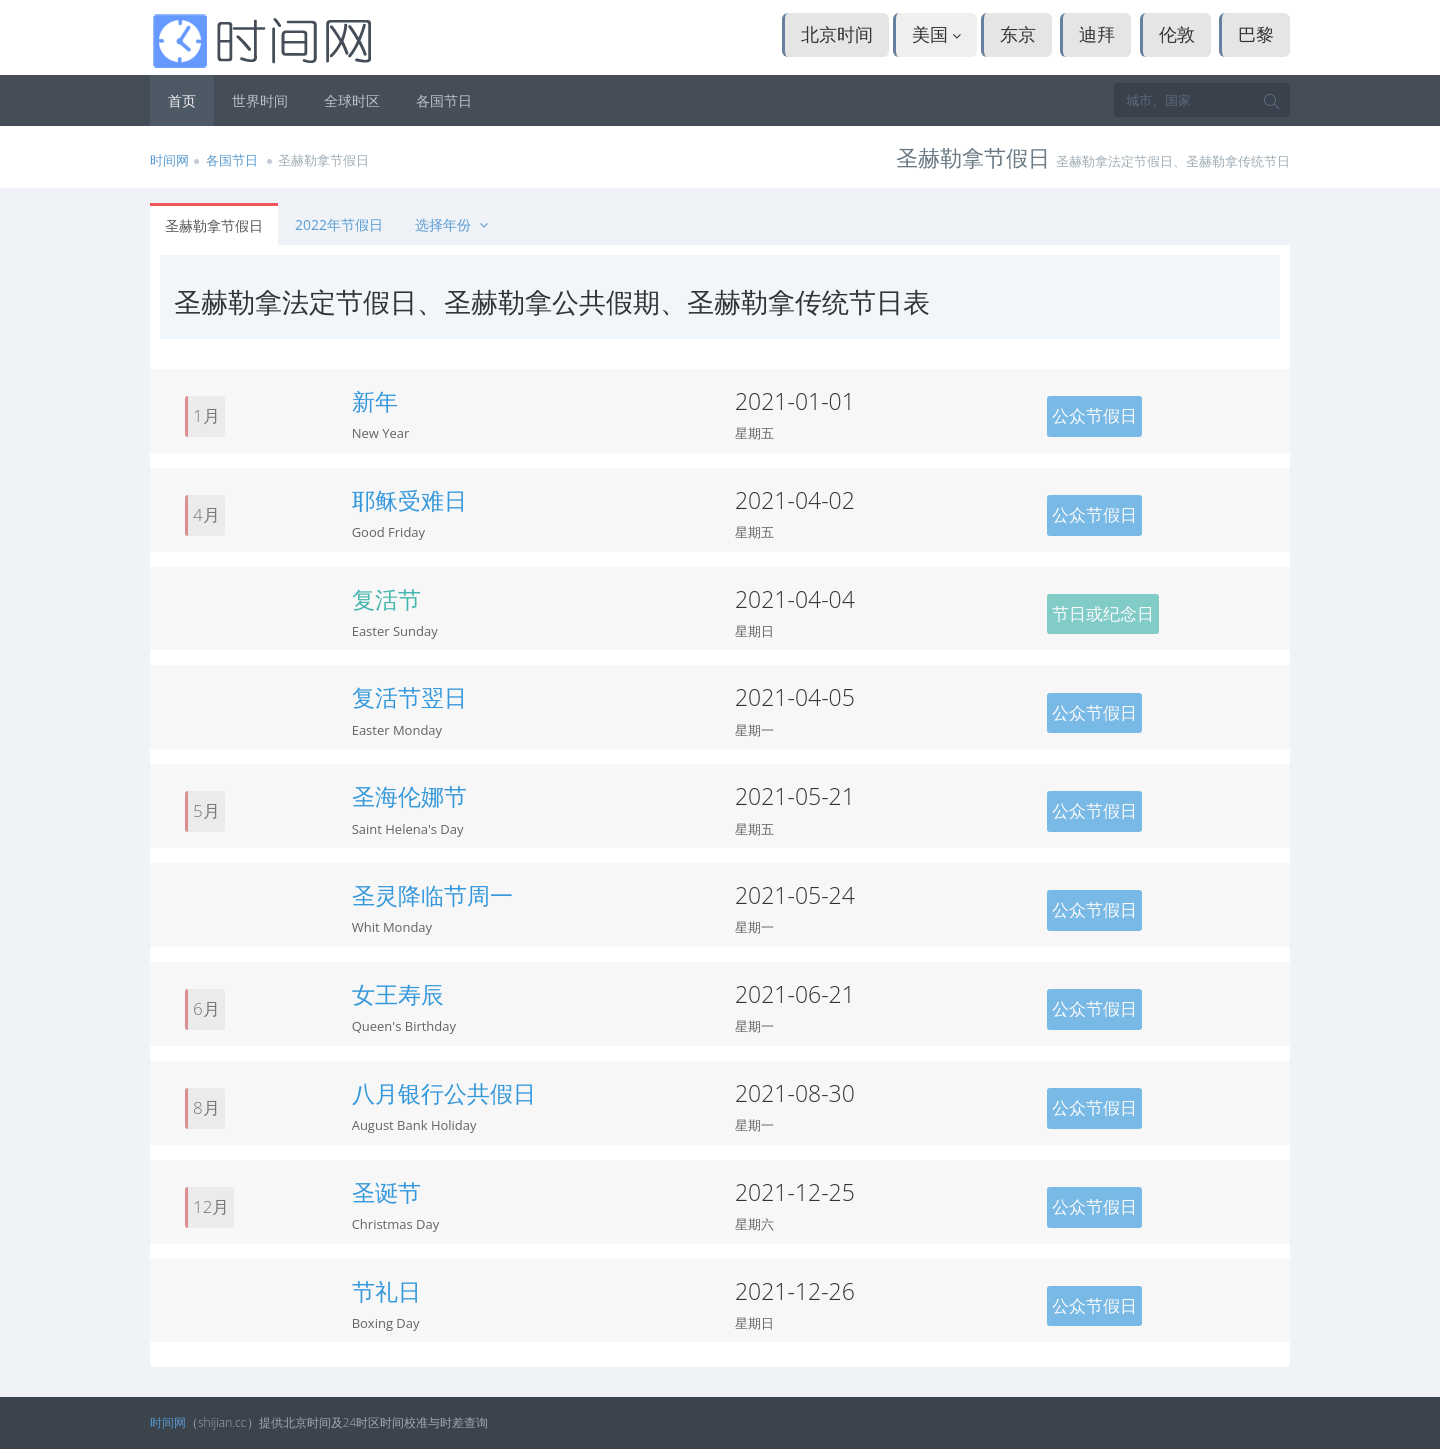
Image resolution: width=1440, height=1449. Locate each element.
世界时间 (260, 100)
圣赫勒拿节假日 (214, 225)
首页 (182, 100)
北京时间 (837, 34)
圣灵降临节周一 (432, 895)
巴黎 (1256, 34)
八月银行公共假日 (444, 1093)
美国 (937, 34)
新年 (375, 401)
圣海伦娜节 (409, 796)
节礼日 (386, 1291)
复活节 (386, 599)
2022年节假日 (339, 224)
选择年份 (453, 224)
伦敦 (1177, 34)
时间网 (169, 160)
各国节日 (444, 100)
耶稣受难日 (409, 500)
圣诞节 (386, 1192)
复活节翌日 (409, 697)
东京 (1018, 34)
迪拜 (1097, 34)
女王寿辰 (398, 994)
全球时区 (352, 100)
